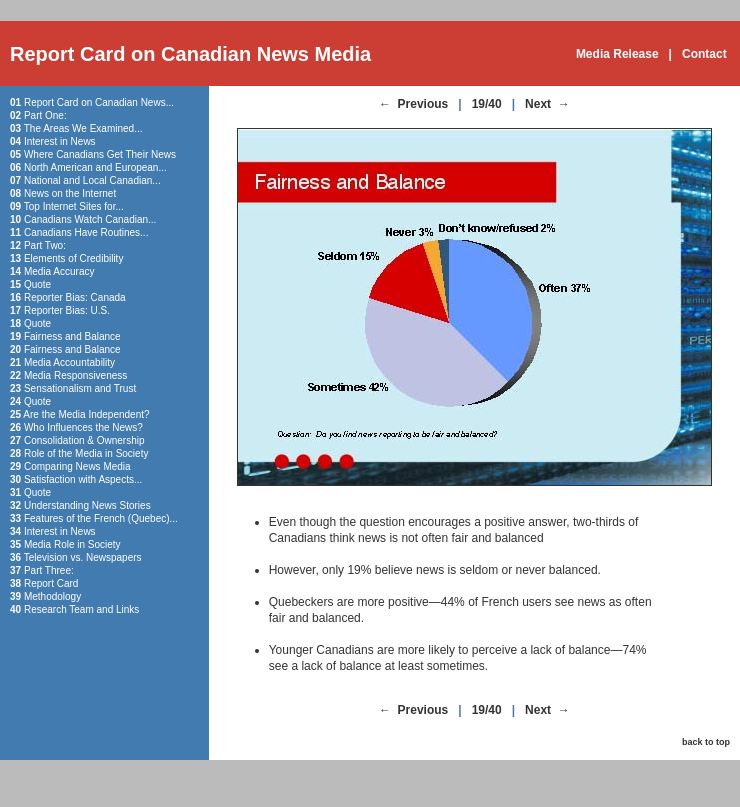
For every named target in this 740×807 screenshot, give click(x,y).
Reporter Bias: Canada (75, 297)
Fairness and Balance (72, 336)
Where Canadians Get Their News (100, 154)
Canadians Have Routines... (86, 232)
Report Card (51, 583)
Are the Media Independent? (86, 414)
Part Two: (45, 245)
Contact (704, 54)
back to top (706, 742)
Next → (547, 104)
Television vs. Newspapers (83, 557)
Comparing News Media (77, 466)
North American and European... (95, 167)
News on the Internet (70, 193)
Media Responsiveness (75, 375)
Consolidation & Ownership (84, 440)
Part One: (45, 115)
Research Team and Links (81, 609)
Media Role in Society (72, 544)
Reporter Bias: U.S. (67, 310)
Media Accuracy (59, 271)
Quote (37, 284)
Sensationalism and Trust (80, 388)
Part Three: (49, 570)
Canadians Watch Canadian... (90, 219)
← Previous (413, 104)
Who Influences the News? (83, 427)
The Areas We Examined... (83, 128)
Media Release (617, 54)
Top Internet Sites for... (74, 206)
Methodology (52, 596)
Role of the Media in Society (86, 453)
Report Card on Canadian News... (99, 102)
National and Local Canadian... (92, 180)
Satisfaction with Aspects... (83, 479)
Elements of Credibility (73, 258)
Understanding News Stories (87, 505)
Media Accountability (69, 362)
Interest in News (60, 141)
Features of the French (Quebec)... (101, 518)
